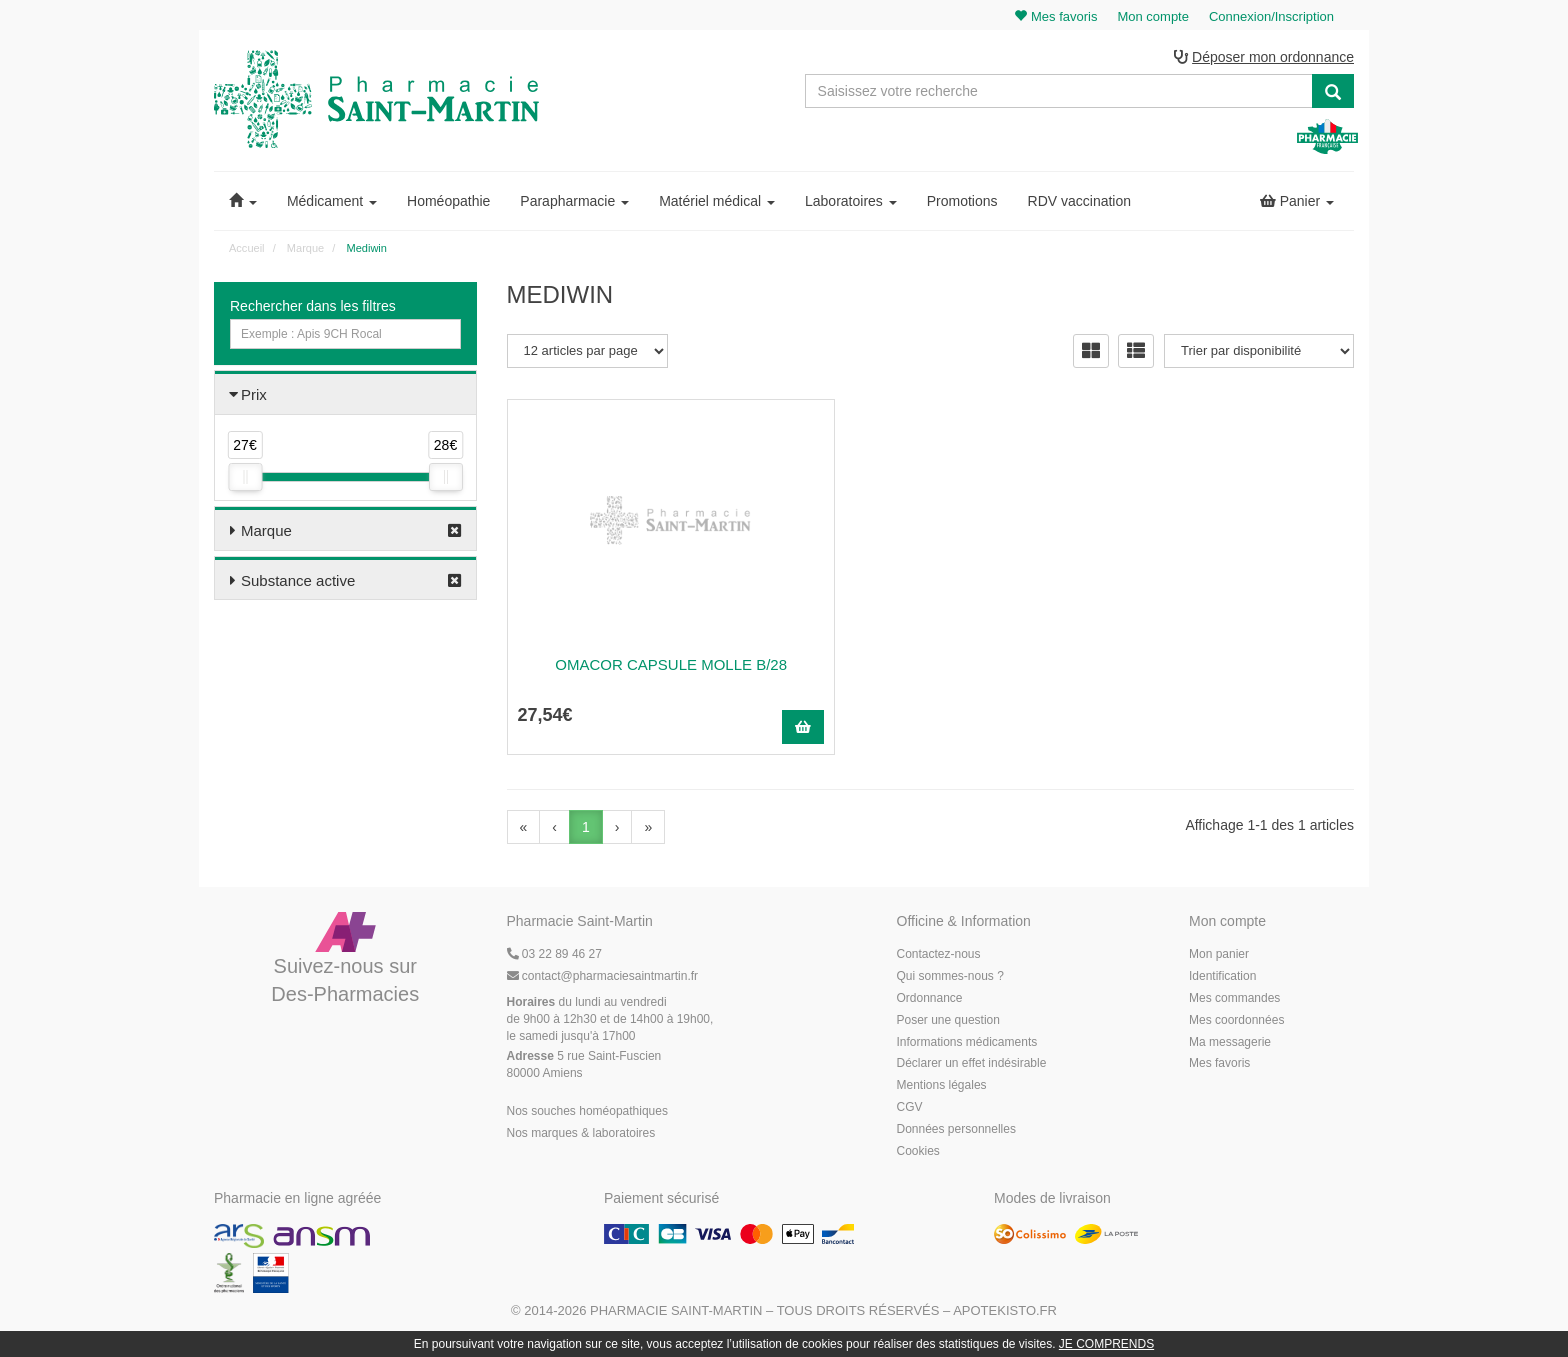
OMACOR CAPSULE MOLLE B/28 (638, 666)
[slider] (245, 480)
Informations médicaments (967, 1044)
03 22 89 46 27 (554, 957)
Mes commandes (1234, 1001)
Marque (266, 533)
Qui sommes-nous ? (950, 979)
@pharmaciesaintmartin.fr (603, 979)
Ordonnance (930, 1001)
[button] (243, 204)
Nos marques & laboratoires (581, 1135)
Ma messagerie (1230, 1044)
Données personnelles (956, 1131)
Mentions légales (942, 1088)
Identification (1222, 979)
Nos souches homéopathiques (587, 1113)
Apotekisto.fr (1005, 1313)
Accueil (246, 251)
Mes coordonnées (1236, 1022)
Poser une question (948, 1022)
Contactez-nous (939, 957)
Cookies (918, 1153)
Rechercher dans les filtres (313, 309)
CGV (910, 1110)
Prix (254, 397)
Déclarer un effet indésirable (972, 1066)
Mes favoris (1219, 1066)
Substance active (298, 583)
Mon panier (1219, 957)
